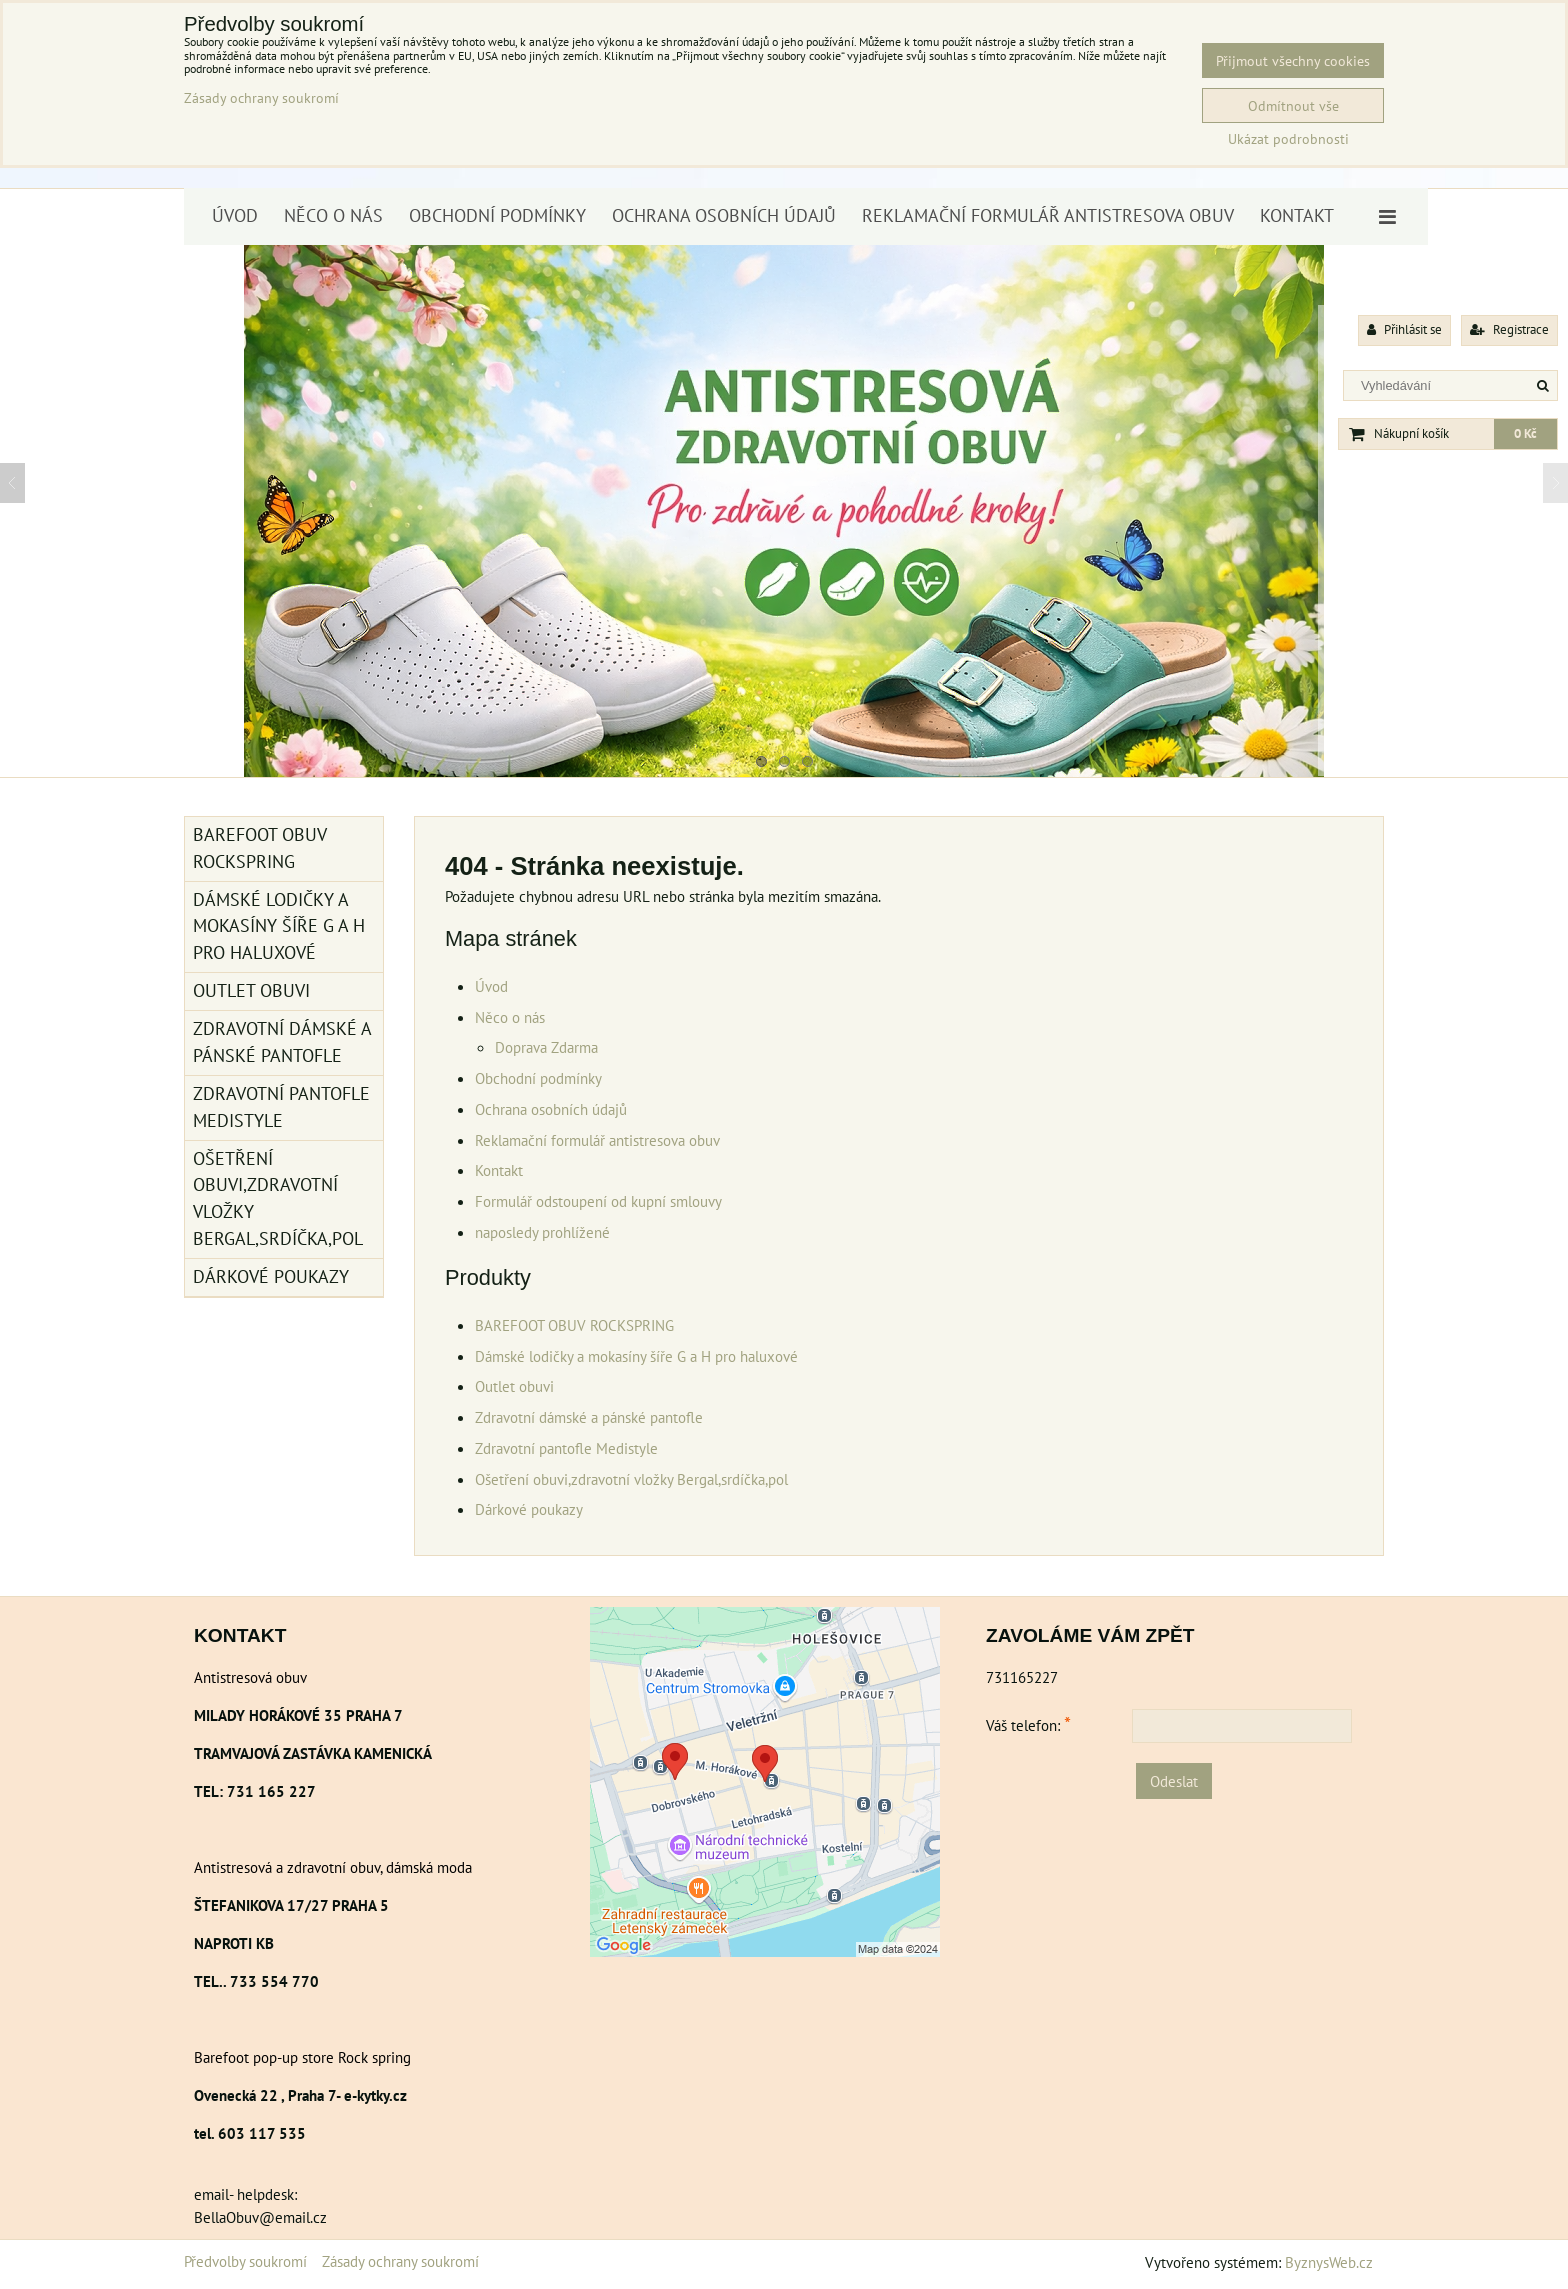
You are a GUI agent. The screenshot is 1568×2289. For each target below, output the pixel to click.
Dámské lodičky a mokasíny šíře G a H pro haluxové (636, 1356)
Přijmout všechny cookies (1293, 60)
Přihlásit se (1404, 329)
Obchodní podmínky (497, 215)
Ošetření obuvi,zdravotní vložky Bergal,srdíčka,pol (631, 1479)
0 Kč (1525, 433)
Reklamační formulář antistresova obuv (1048, 215)
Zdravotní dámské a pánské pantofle (589, 1417)
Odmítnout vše (1293, 105)
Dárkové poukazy (529, 1509)
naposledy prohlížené (542, 1232)
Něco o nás (333, 215)
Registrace (1509, 329)
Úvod (235, 215)
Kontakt (1297, 215)
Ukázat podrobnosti (1288, 139)
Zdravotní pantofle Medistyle (566, 1448)
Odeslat (1174, 1781)
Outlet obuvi (514, 1386)
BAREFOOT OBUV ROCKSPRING (574, 1325)
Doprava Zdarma (546, 1047)
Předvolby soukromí (245, 2261)
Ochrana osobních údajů (724, 215)
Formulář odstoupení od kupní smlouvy (598, 1201)
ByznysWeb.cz (1329, 2262)
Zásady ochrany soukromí (400, 2261)
